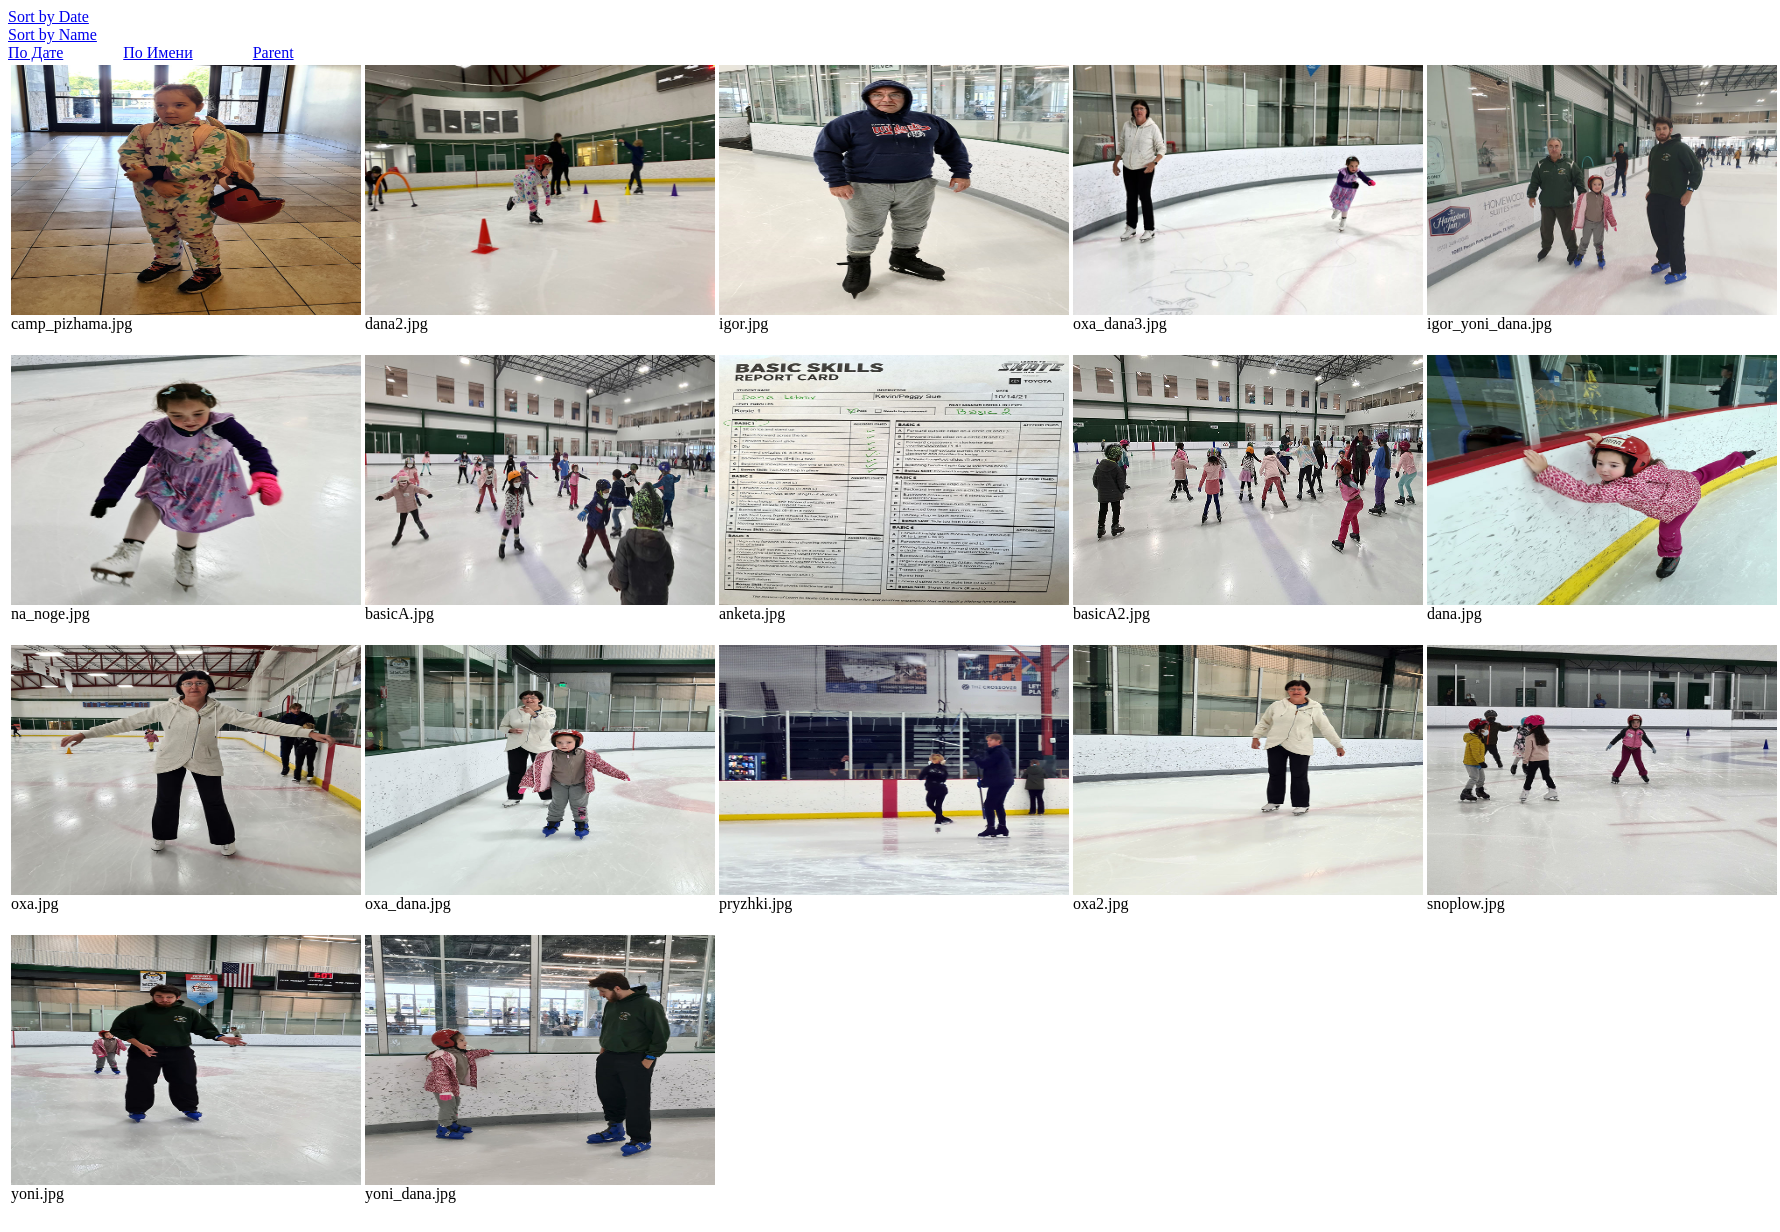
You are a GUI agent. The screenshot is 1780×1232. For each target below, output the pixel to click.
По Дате (35, 52)
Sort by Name (52, 34)
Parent (273, 52)
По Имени (157, 52)
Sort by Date (48, 16)
